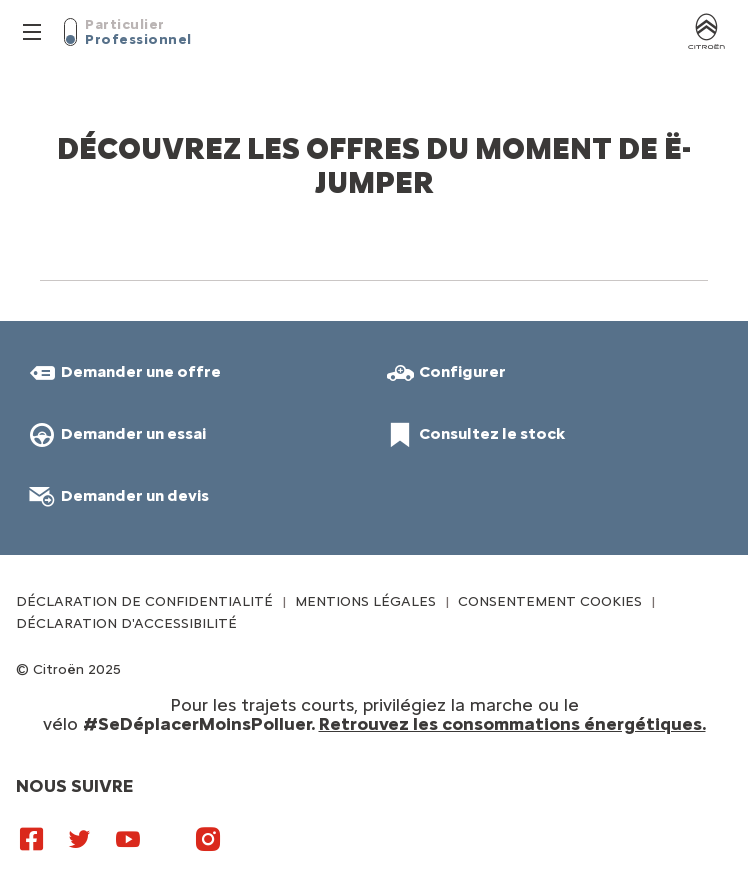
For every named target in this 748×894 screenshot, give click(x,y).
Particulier (125, 24)
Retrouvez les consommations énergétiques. (512, 724)
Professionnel (138, 39)
